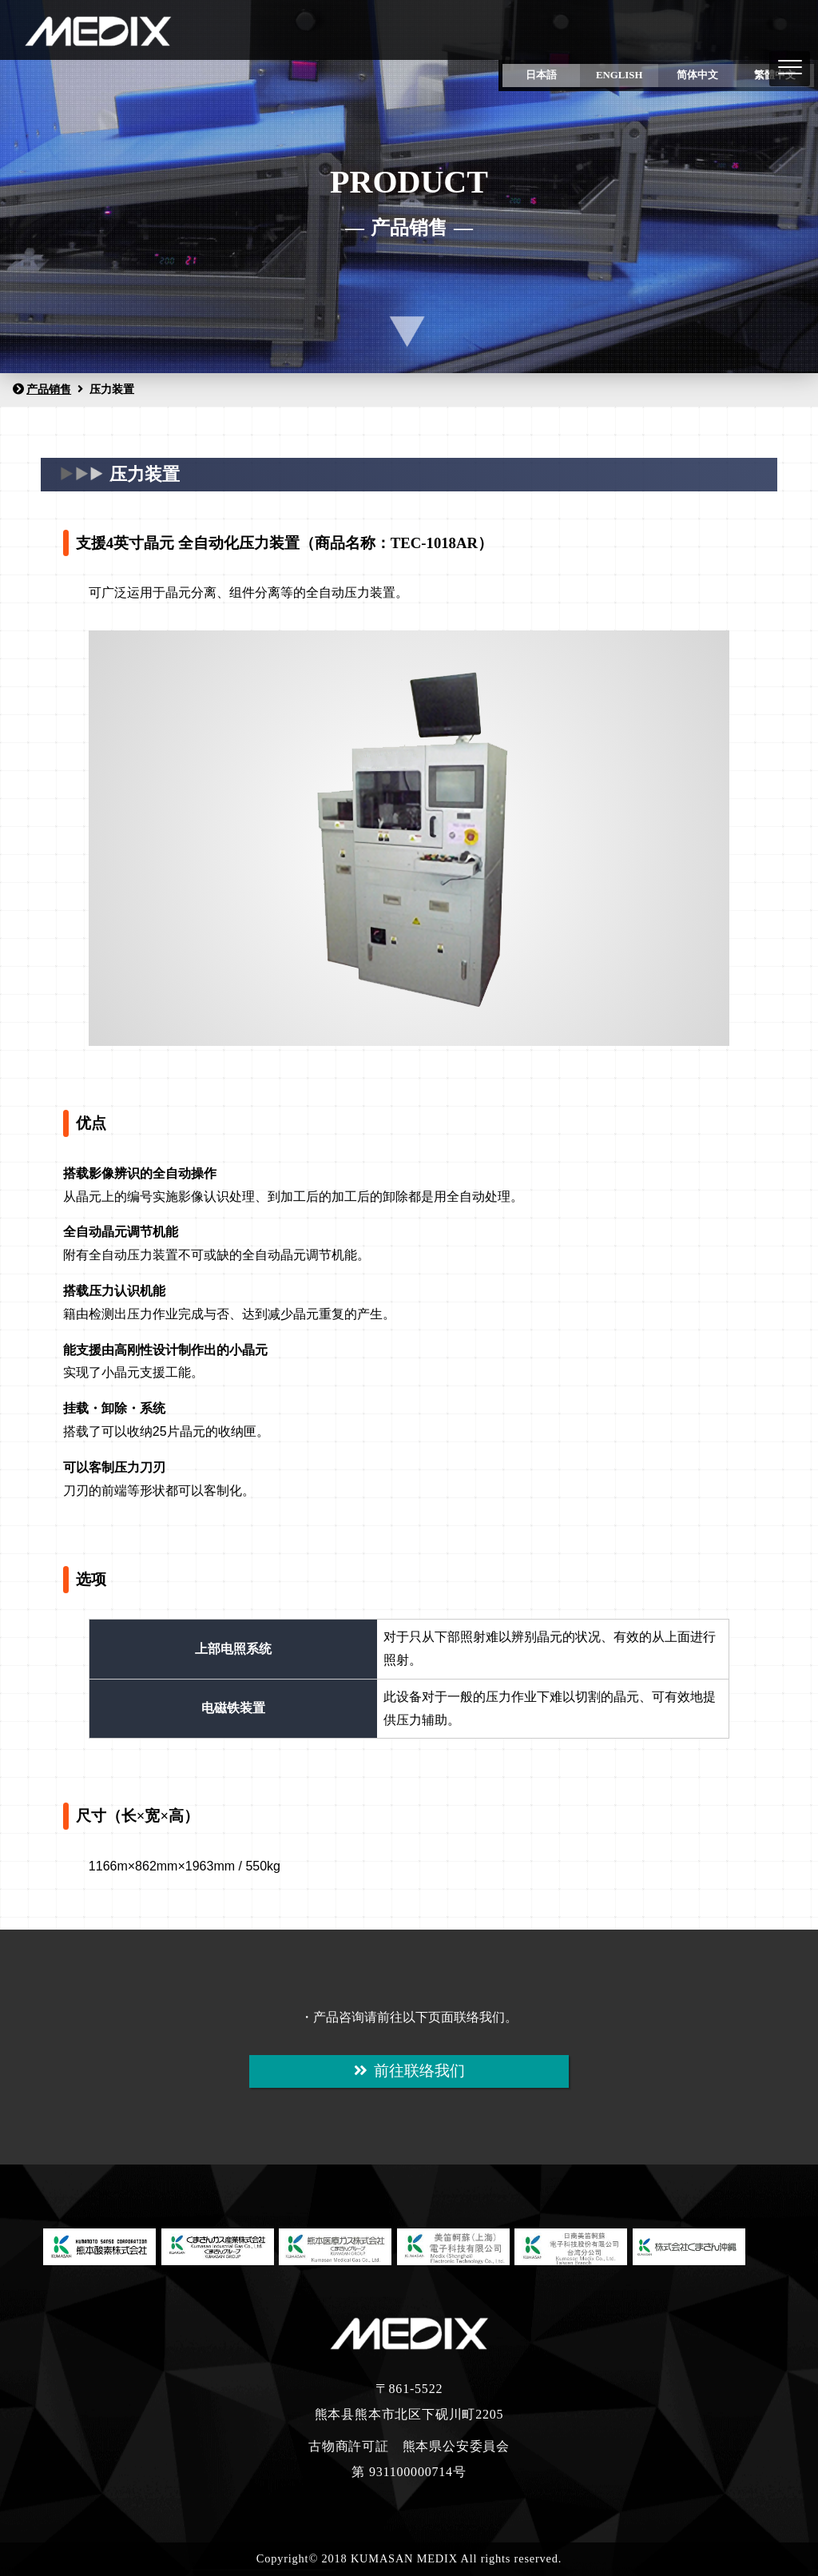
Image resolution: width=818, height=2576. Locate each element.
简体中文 (697, 75)
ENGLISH (619, 75)
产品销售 (42, 389)
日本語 (541, 75)
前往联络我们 (409, 2070)
